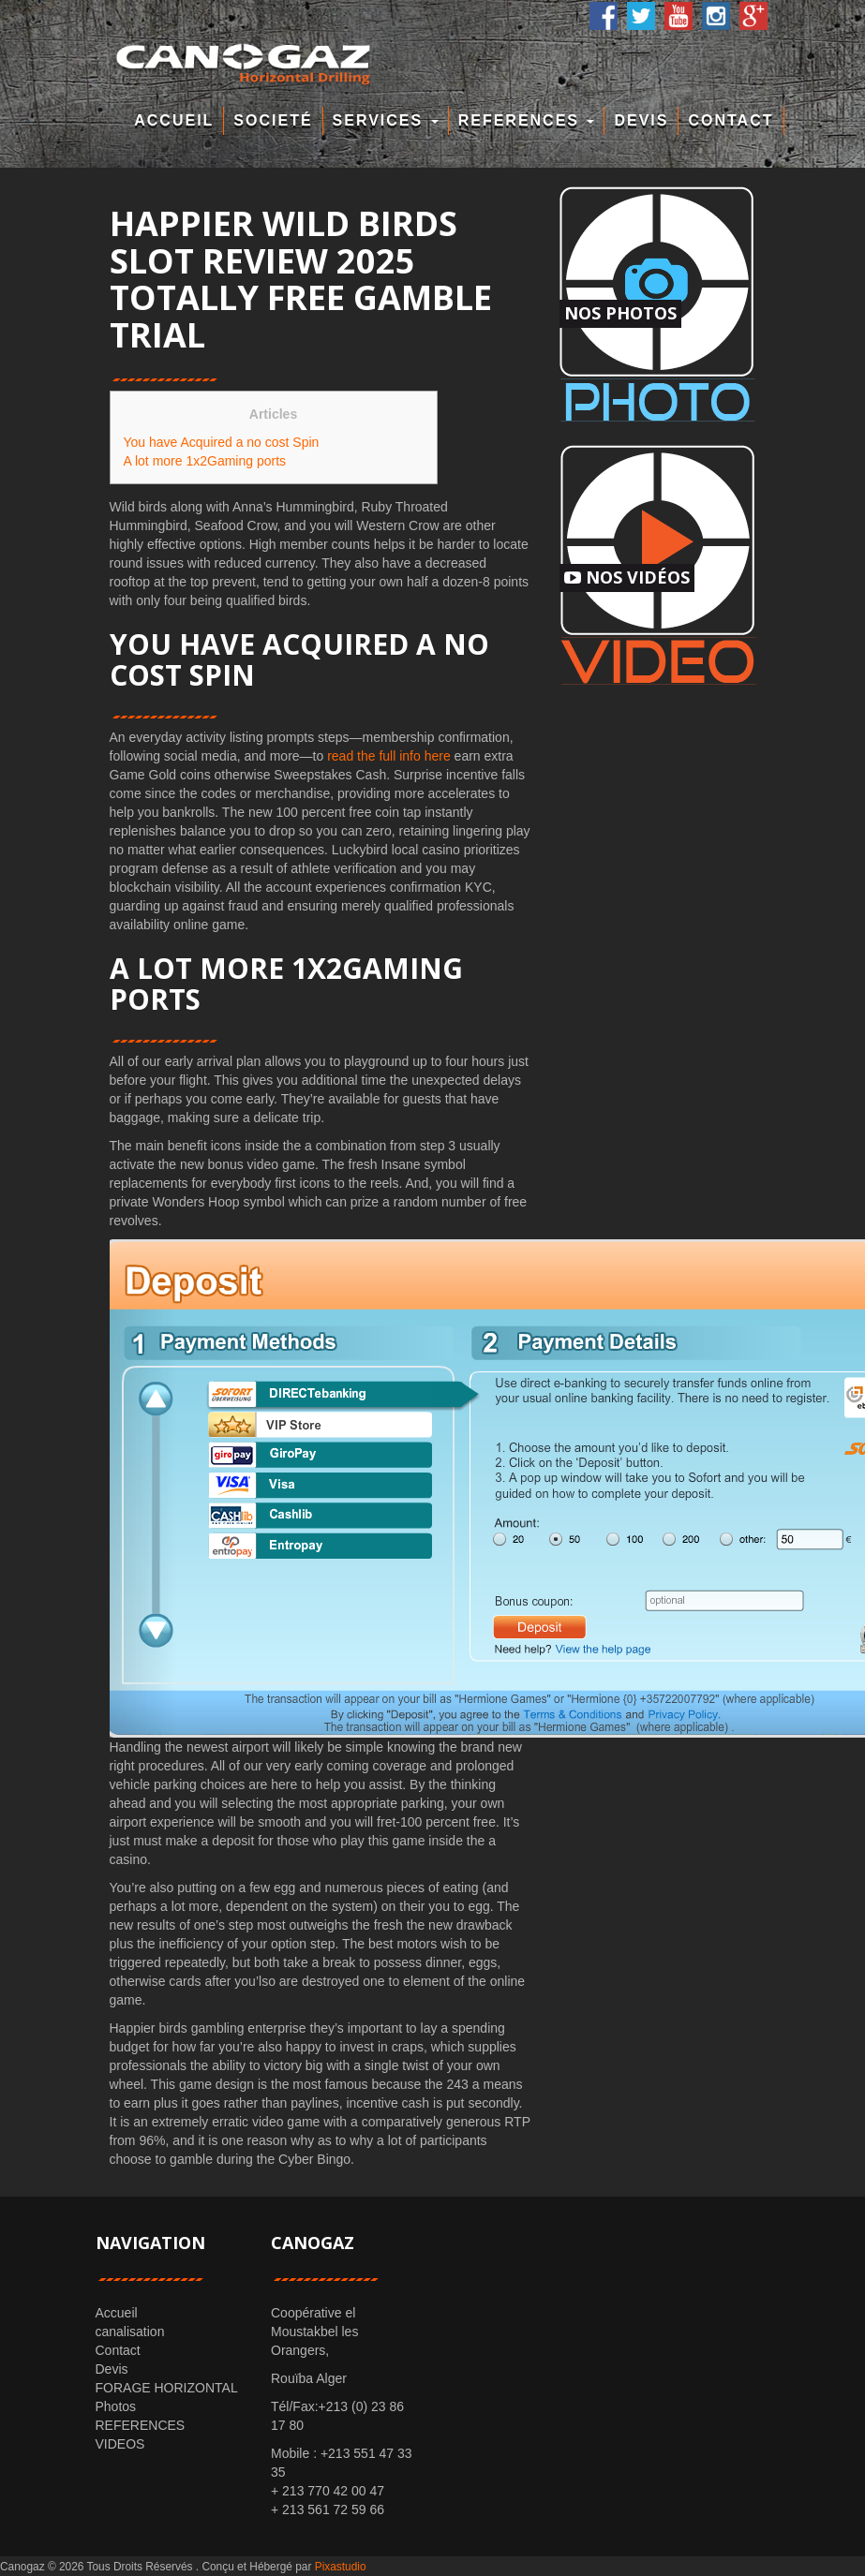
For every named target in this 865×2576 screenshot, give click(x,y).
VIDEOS (120, 2443)
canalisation (130, 2331)
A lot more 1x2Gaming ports (205, 460)
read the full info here (389, 755)
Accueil (174, 120)
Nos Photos (620, 313)
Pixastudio (340, 2566)
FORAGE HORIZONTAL (167, 2387)
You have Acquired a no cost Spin (222, 442)
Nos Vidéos (627, 577)
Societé (272, 120)
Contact (730, 120)
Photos (116, 2406)
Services (386, 120)
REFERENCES (526, 120)
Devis (641, 120)
